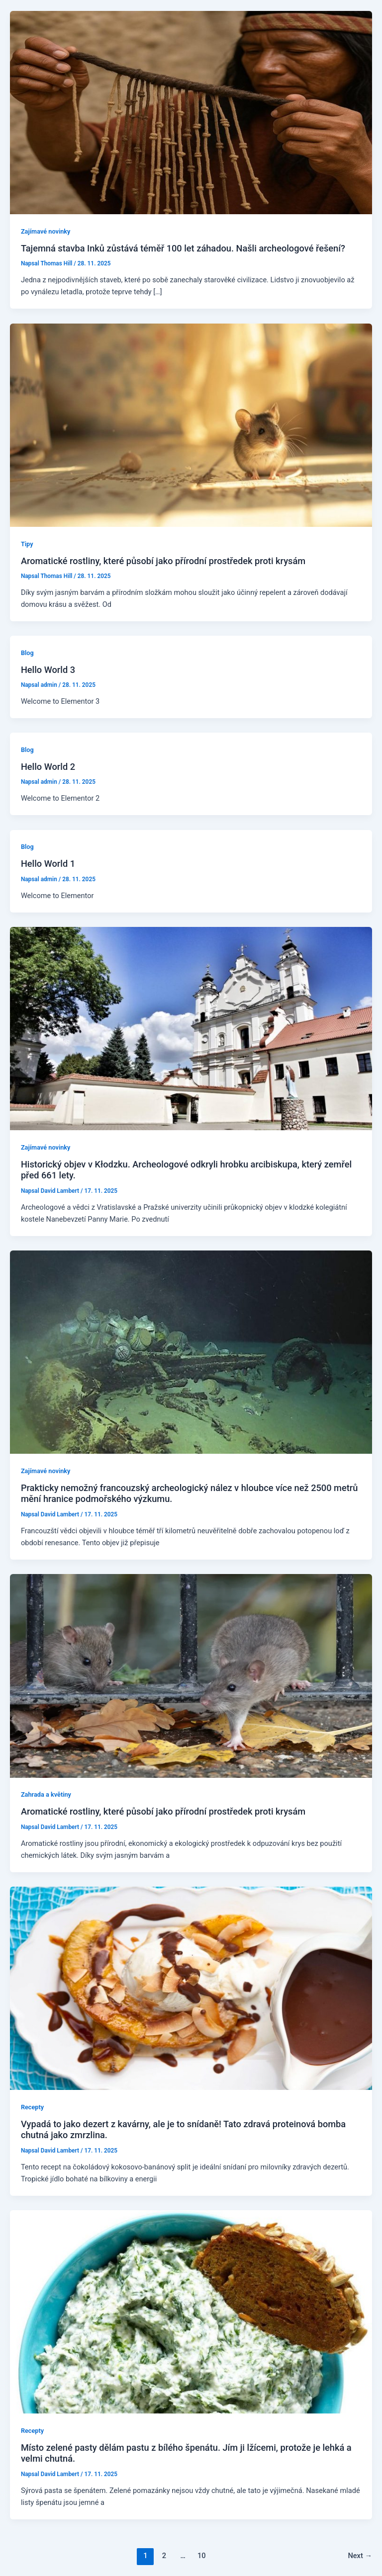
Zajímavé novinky (46, 231)
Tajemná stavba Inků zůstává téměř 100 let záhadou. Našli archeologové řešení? (183, 248)
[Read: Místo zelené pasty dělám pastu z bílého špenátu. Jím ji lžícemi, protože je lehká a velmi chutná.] (191, 2311)
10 (201, 2555)
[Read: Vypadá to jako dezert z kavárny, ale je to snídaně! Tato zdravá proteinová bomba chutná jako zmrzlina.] (191, 1987)
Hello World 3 (48, 670)
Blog (27, 653)
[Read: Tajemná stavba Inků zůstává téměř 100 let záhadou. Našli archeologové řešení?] (191, 111)
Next (360, 2555)
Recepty (32, 2107)
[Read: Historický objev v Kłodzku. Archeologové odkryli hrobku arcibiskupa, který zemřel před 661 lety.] (191, 1027)
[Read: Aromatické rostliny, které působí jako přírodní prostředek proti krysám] (191, 424)
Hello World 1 (48, 863)
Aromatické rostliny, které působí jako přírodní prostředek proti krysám (163, 561)
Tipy (27, 544)
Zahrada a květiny (46, 1794)
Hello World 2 (48, 766)
